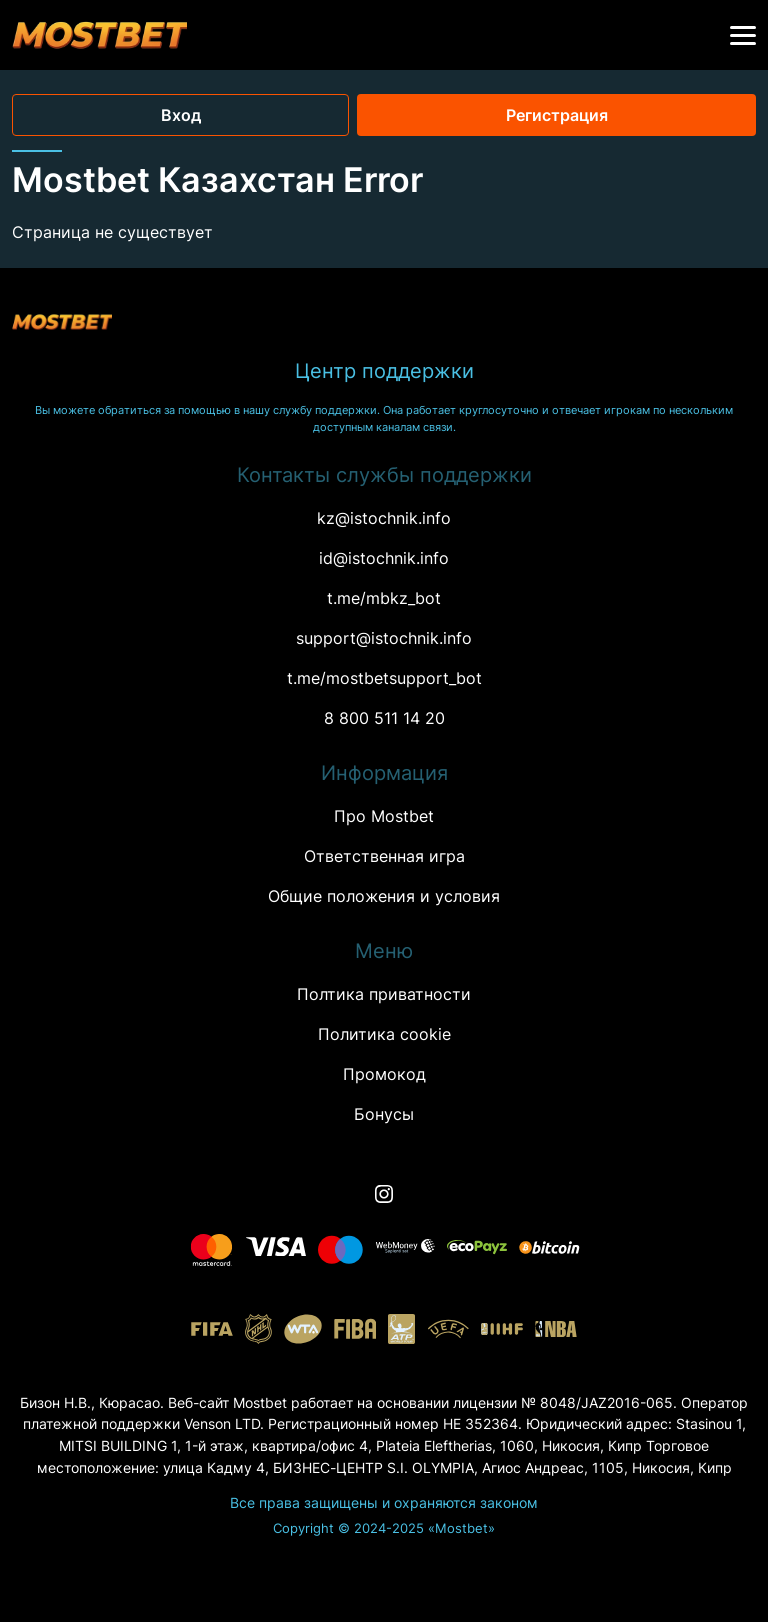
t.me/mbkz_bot (384, 598)
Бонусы (384, 1114)
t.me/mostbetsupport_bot (384, 678)
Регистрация (557, 115)
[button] (743, 36)
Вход (181, 115)
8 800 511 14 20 (384, 718)
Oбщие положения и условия (384, 896)
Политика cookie (384, 1034)
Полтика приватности (384, 994)
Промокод (384, 1074)
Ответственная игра (384, 856)
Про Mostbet (384, 816)
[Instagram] (384, 1194)
